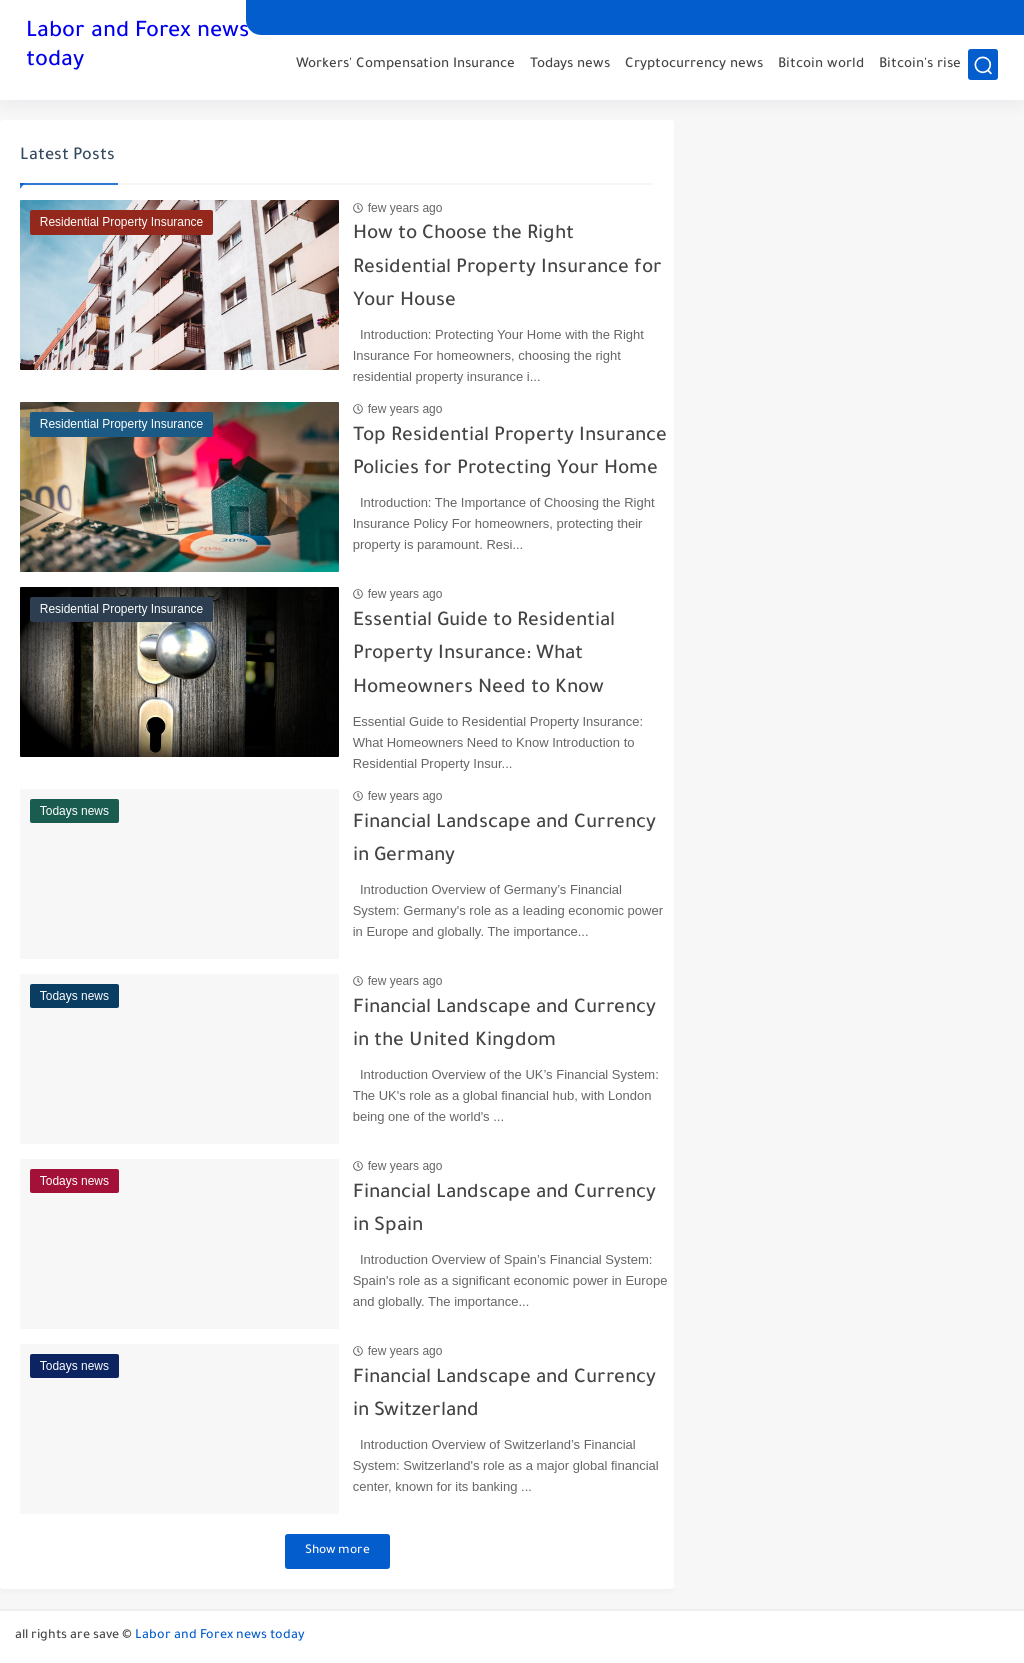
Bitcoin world (821, 65)
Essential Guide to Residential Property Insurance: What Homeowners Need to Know (466, 655)
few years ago (387, 208)
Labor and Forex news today (137, 47)
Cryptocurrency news (694, 65)
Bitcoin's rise (920, 65)
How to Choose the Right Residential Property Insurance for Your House (489, 268)
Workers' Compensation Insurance (405, 65)
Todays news (570, 65)
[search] (983, 66)
